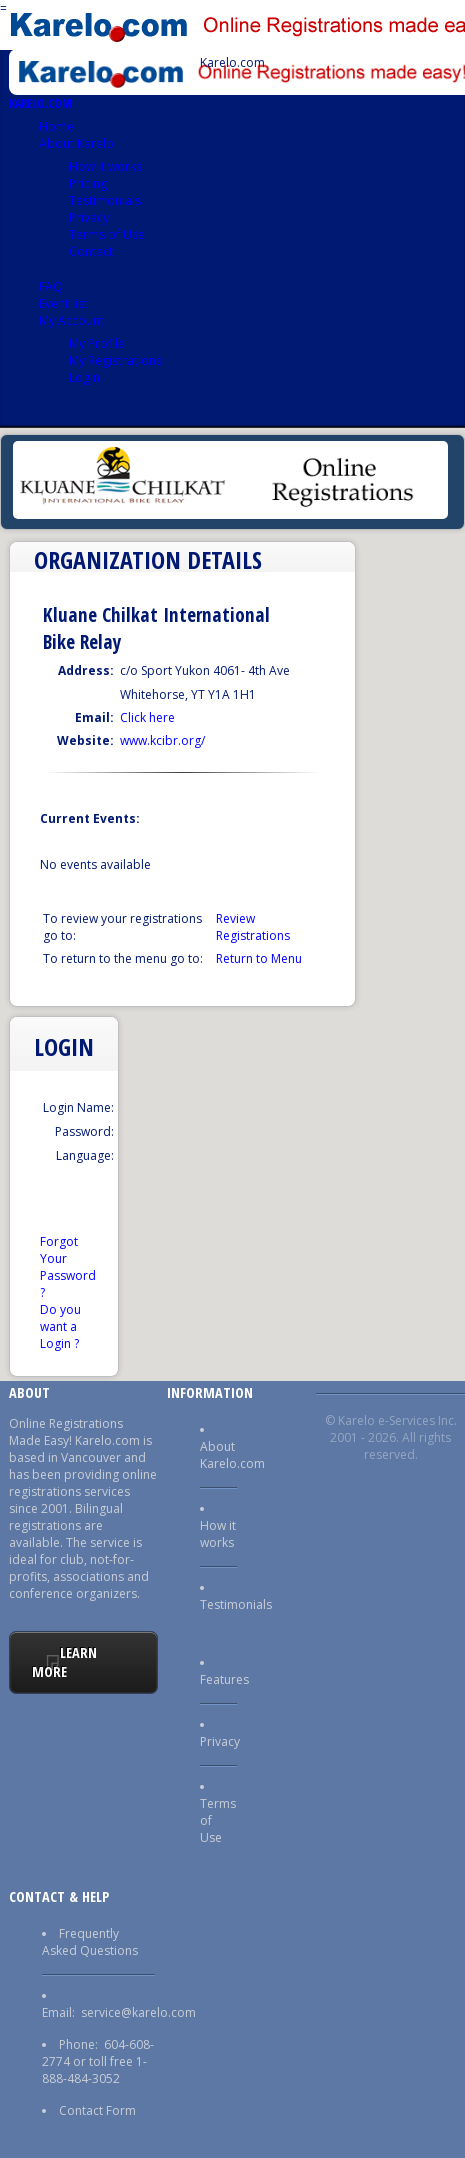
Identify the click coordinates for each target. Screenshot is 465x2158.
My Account (71, 320)
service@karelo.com (138, 2012)
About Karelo (76, 143)
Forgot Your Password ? (68, 1267)
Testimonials (105, 200)
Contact (91, 251)
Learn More (65, 1662)
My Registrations (115, 360)
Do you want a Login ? (60, 1326)
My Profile (97, 343)
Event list (63, 303)
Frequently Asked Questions (90, 1942)
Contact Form (97, 2110)
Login (84, 377)
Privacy (89, 217)
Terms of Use (107, 234)
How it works (105, 166)
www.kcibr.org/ (162, 740)
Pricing (88, 183)
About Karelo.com (232, 1455)
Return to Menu (259, 958)
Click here (147, 717)
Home (56, 126)
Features (224, 1679)
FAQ (51, 286)
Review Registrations (253, 927)
